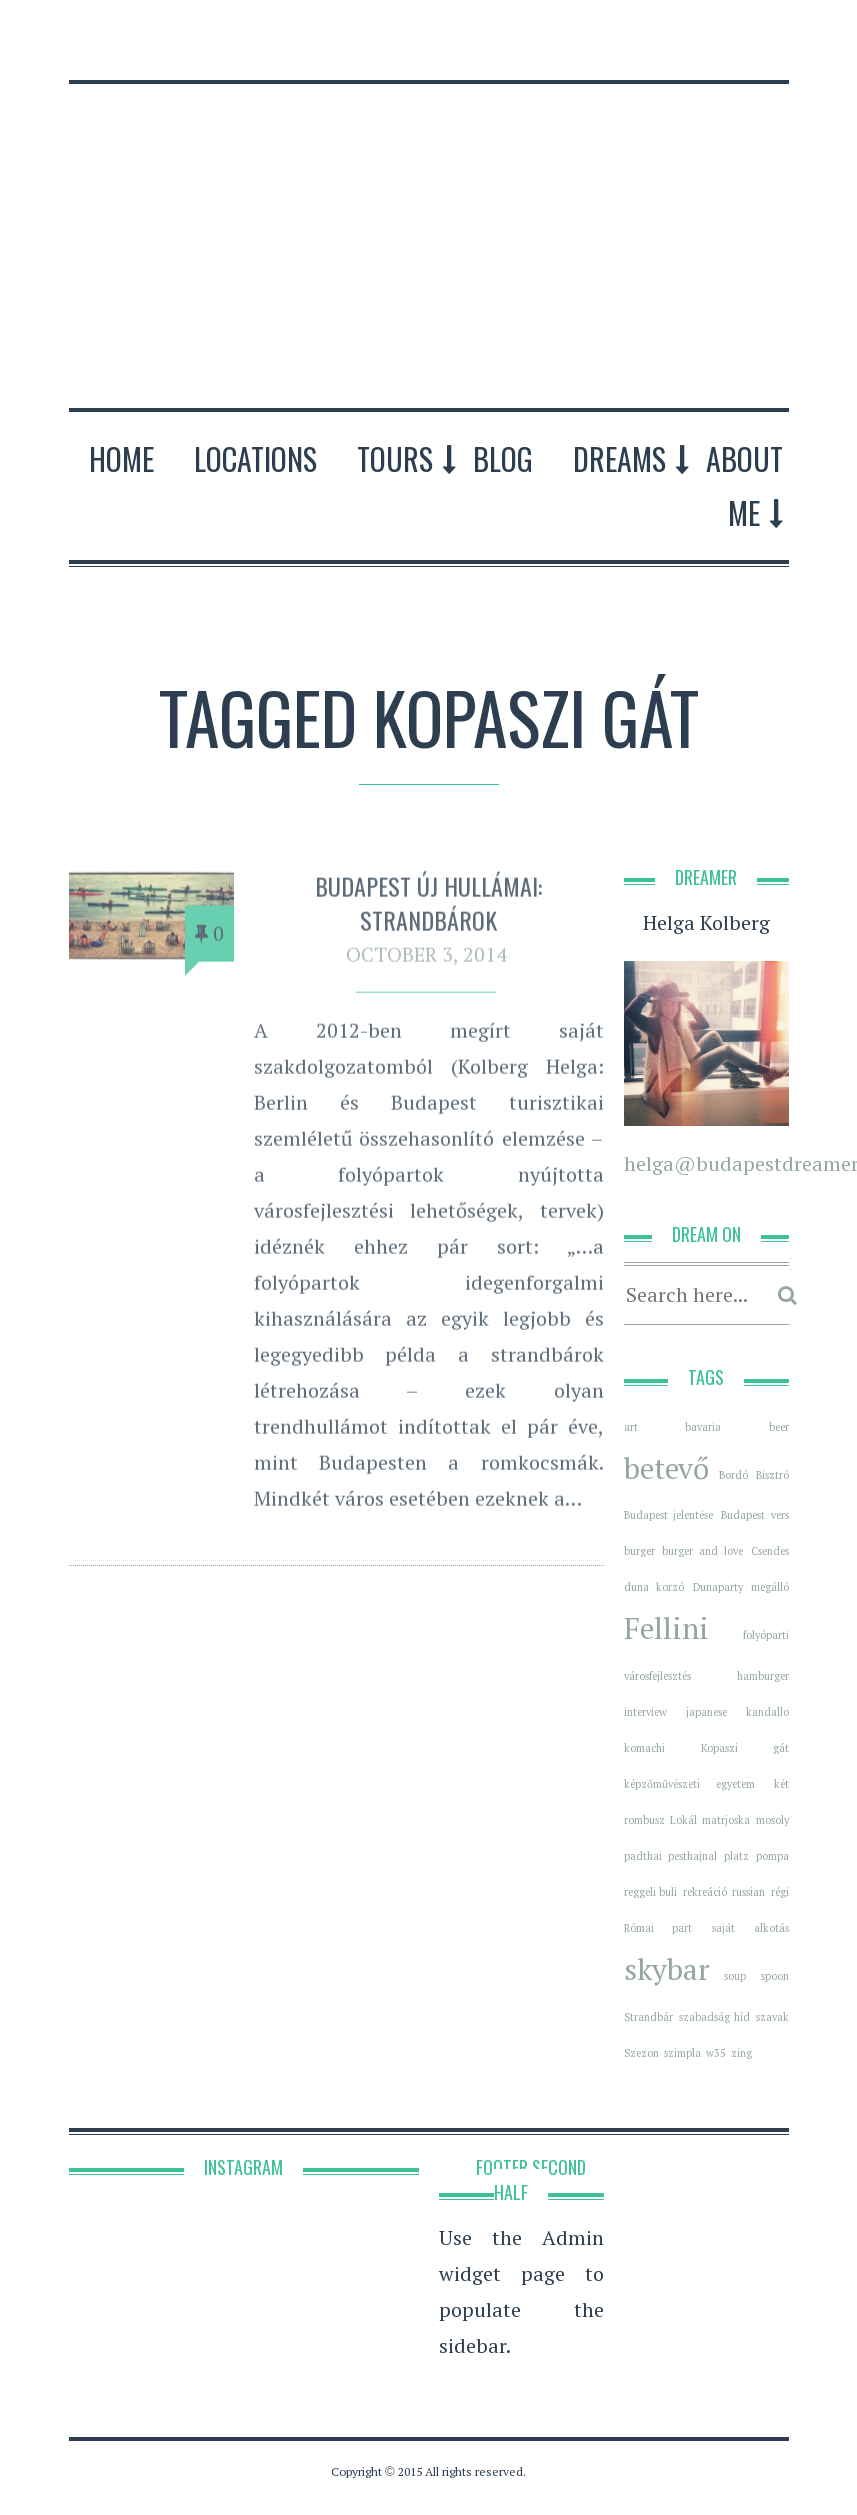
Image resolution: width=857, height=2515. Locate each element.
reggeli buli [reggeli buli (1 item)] (651, 1892)
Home (121, 458)
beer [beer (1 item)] (779, 1427)
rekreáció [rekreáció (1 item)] (705, 1892)
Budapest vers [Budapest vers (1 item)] (755, 1515)
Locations (255, 458)
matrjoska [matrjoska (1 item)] (726, 1820)
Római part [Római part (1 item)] (658, 1928)
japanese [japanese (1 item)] (706, 1712)
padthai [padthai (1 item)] (643, 1856)
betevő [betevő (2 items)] (666, 1468)
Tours (395, 458)
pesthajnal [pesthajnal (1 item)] (692, 1856)
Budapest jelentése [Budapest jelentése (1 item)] (669, 1515)
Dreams (619, 458)
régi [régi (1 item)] (780, 1892)
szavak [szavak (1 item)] (772, 2017)
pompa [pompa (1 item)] (772, 1856)
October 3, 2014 (426, 960)
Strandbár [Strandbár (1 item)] (648, 2017)
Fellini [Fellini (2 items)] (666, 1628)
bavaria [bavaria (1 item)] (703, 1427)
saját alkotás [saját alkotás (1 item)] (750, 1928)
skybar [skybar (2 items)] (667, 1969)
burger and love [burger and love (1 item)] (702, 1551)
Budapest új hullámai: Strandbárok (428, 908)
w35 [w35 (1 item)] (716, 2053)
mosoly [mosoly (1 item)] (772, 1820)
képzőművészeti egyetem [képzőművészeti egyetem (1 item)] (690, 1784)
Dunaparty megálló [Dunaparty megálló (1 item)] (740, 1587)
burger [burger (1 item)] (639, 1551)
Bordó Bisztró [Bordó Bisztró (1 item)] (754, 1475)
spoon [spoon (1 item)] (775, 1976)
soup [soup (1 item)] (735, 1976)
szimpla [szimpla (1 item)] (682, 2053)
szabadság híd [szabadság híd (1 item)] (714, 2017)
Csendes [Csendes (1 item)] (770, 1551)
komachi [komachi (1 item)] (644, 1748)
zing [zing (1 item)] (741, 2053)
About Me (744, 485)
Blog (503, 458)
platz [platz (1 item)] (736, 1856)
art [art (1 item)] (631, 1427)
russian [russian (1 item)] (748, 1892)
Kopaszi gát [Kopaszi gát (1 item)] (745, 1748)
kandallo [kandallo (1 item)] (767, 1712)
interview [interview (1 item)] (645, 1712)
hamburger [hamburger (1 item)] (763, 1676)
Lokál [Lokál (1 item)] (683, 1820)
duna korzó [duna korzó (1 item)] (654, 1587)
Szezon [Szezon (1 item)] (641, 2053)
